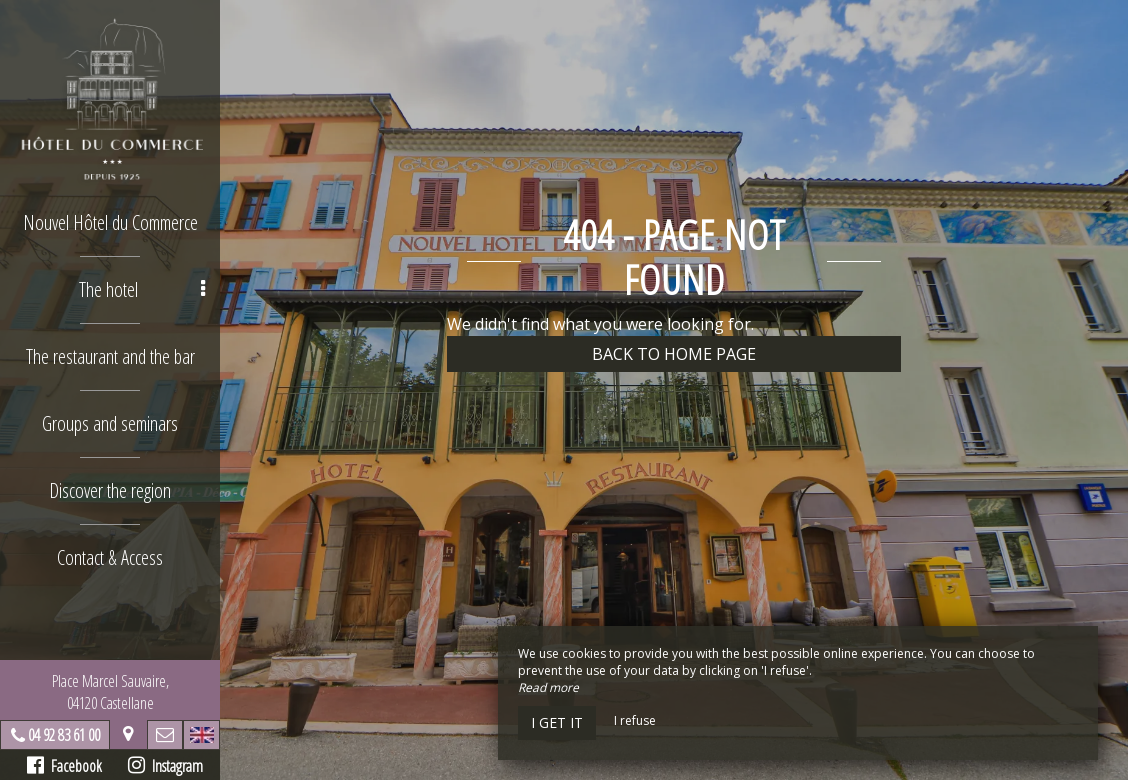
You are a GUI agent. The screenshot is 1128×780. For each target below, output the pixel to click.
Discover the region (110, 490)
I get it (557, 722)
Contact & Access (110, 557)
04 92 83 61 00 (64, 735)
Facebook (64, 766)
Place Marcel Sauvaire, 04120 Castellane (110, 692)
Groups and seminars (110, 423)
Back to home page (674, 354)
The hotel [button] (142, 289)
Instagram (165, 766)
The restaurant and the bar (110, 356)
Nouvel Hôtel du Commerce (110, 222)
